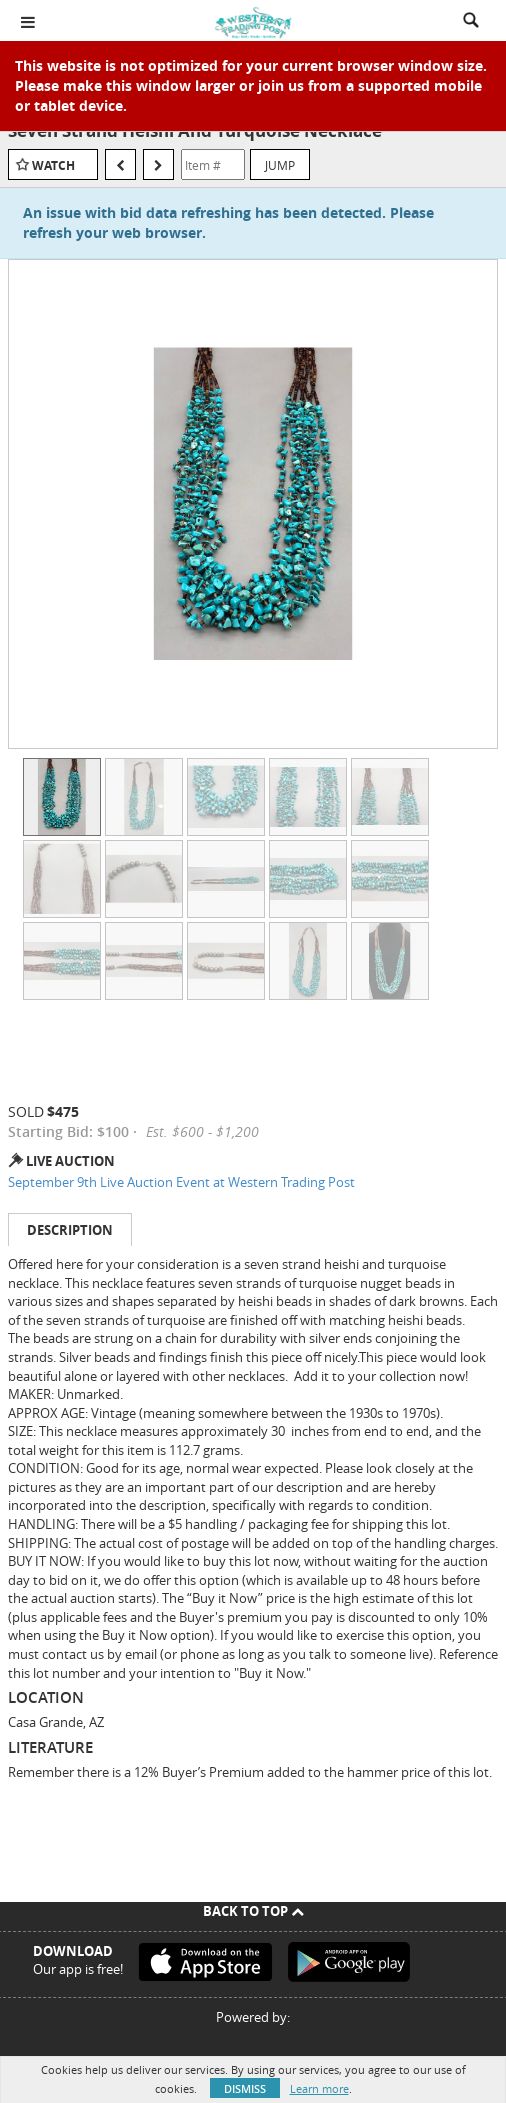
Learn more (319, 2088)
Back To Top (253, 1911)
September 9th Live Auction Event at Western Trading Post (181, 1182)
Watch (53, 165)
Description (70, 1230)
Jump (280, 165)
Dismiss (245, 2088)
